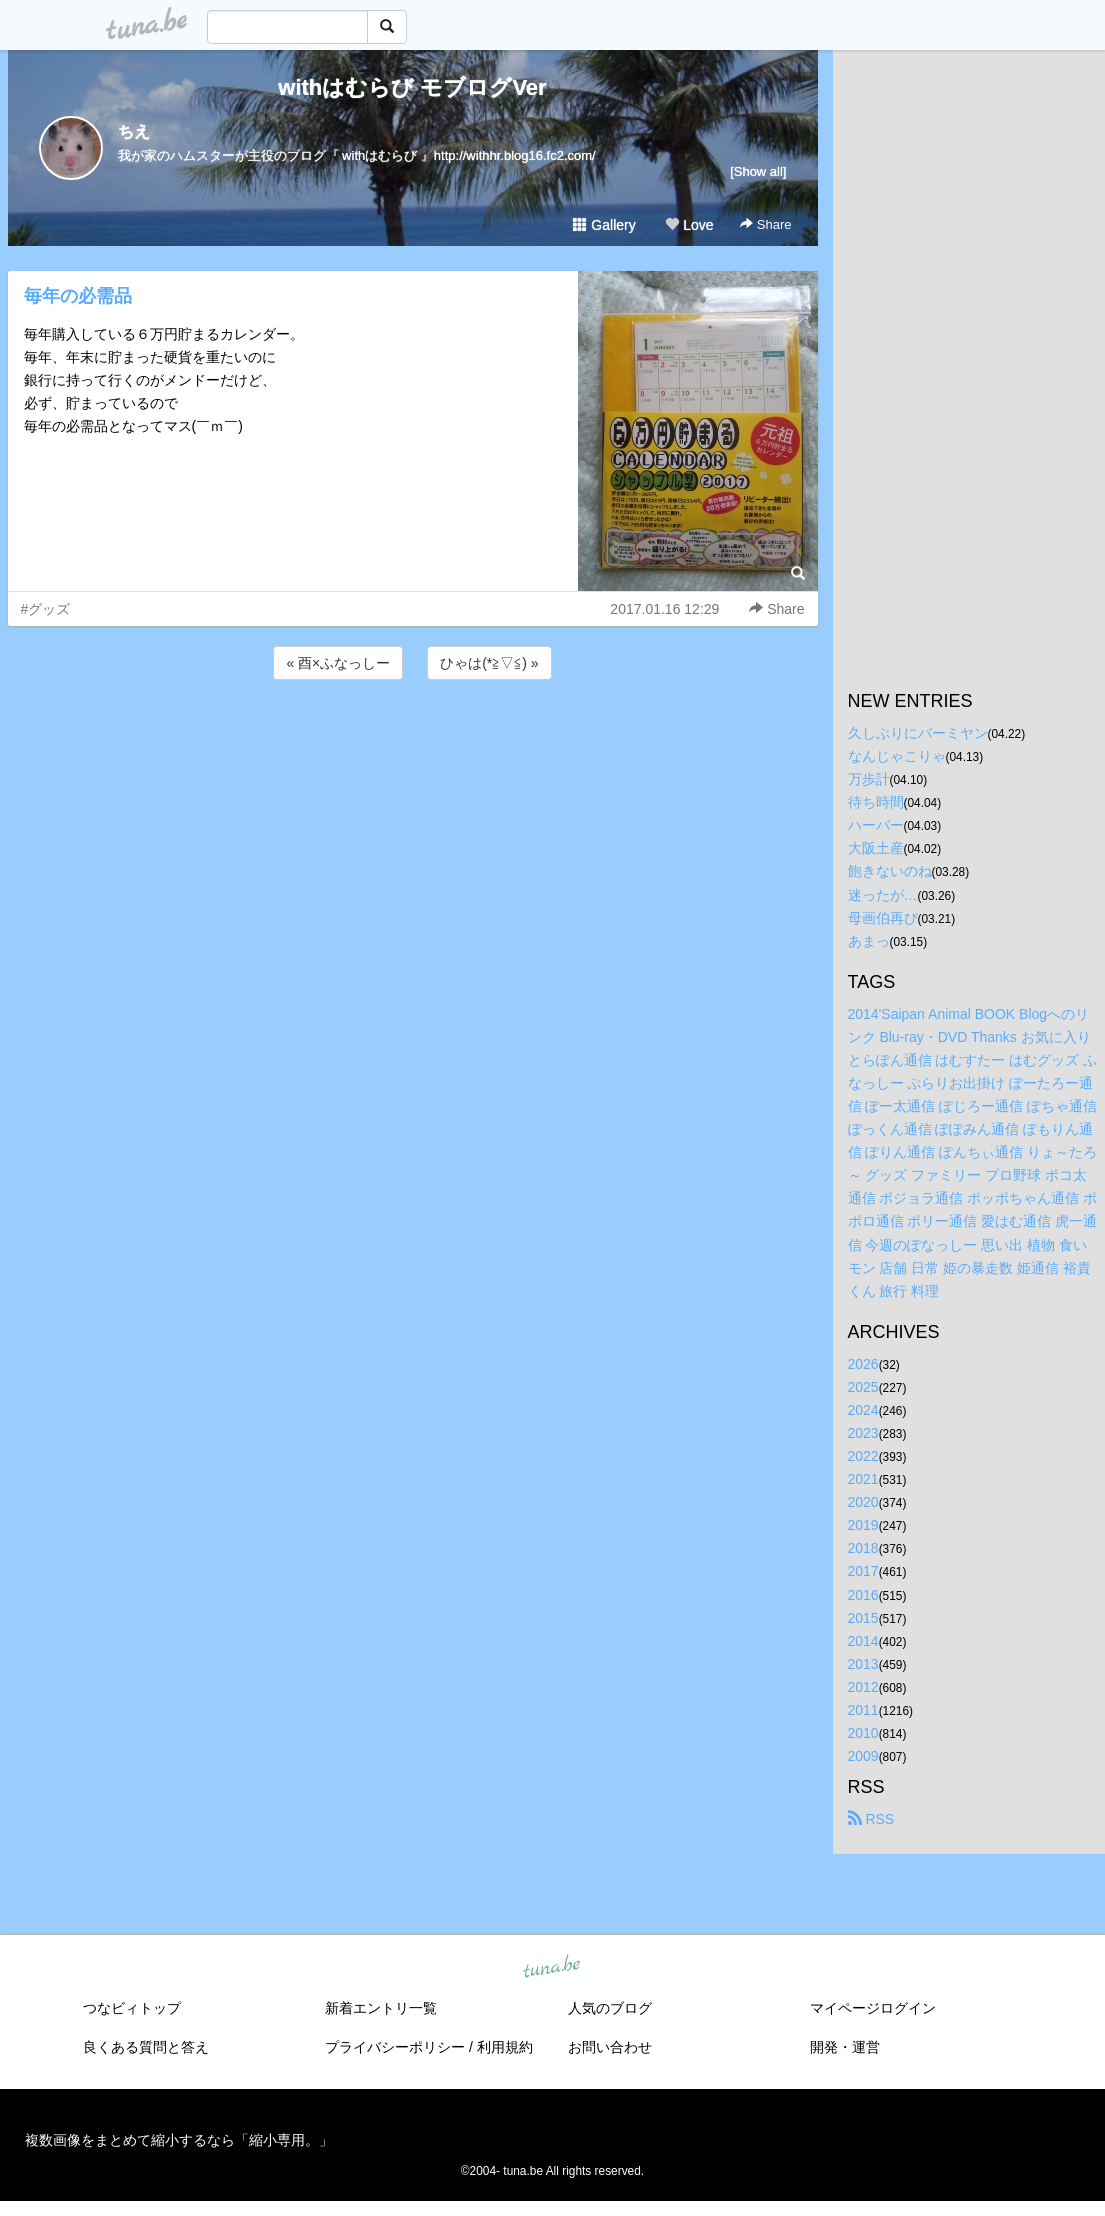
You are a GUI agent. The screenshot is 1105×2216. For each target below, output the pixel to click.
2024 (863, 1410)
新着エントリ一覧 (381, 2008)
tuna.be (552, 1968)
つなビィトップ (132, 2008)
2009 (863, 1756)
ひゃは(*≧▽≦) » (489, 663)
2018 (863, 1548)
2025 (863, 1387)
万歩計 (869, 779)
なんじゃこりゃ (897, 756)
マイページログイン (873, 2008)
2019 (863, 1525)
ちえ (134, 131)
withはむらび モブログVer (412, 87)
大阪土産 (876, 848)
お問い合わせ (610, 2047)
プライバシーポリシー (395, 2047)
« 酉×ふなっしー (338, 663)
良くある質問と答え (146, 2047)
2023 (863, 1433)
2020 (863, 1502)
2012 (863, 1687)
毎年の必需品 (78, 296)
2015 (863, 1618)
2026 (863, 1364)
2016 (863, 1595)
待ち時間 (876, 802)
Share (765, 224)
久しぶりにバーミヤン (918, 733)
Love (689, 225)
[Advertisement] (413, 738)
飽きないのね (890, 871)
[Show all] (758, 171)
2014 (863, 1641)
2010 (863, 1733)
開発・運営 (845, 2047)
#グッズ (46, 609)
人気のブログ (610, 2008)
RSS (871, 1819)
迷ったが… (883, 895)
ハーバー (876, 825)
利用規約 (505, 2047)
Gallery (604, 225)
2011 (863, 1710)
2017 (863, 1571)
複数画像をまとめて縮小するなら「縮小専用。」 (179, 2140)
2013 (863, 1664)
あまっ (869, 941)
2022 (863, 1456)
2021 (863, 1479)
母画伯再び (883, 918)
